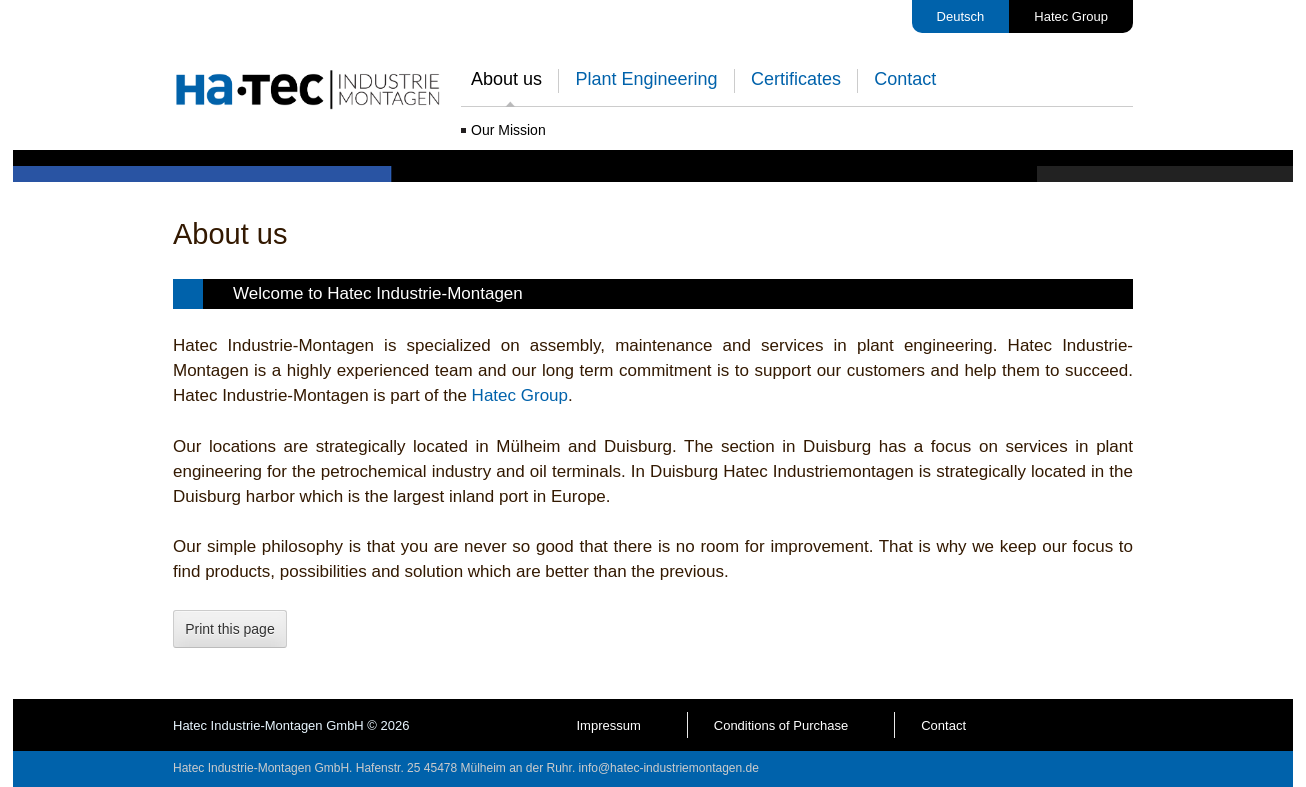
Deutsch (961, 16)
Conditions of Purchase (781, 725)
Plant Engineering (646, 79)
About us (506, 79)
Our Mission (508, 130)
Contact (905, 79)
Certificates (796, 79)
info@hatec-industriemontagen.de (669, 768)
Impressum (608, 725)
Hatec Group (1071, 16)
